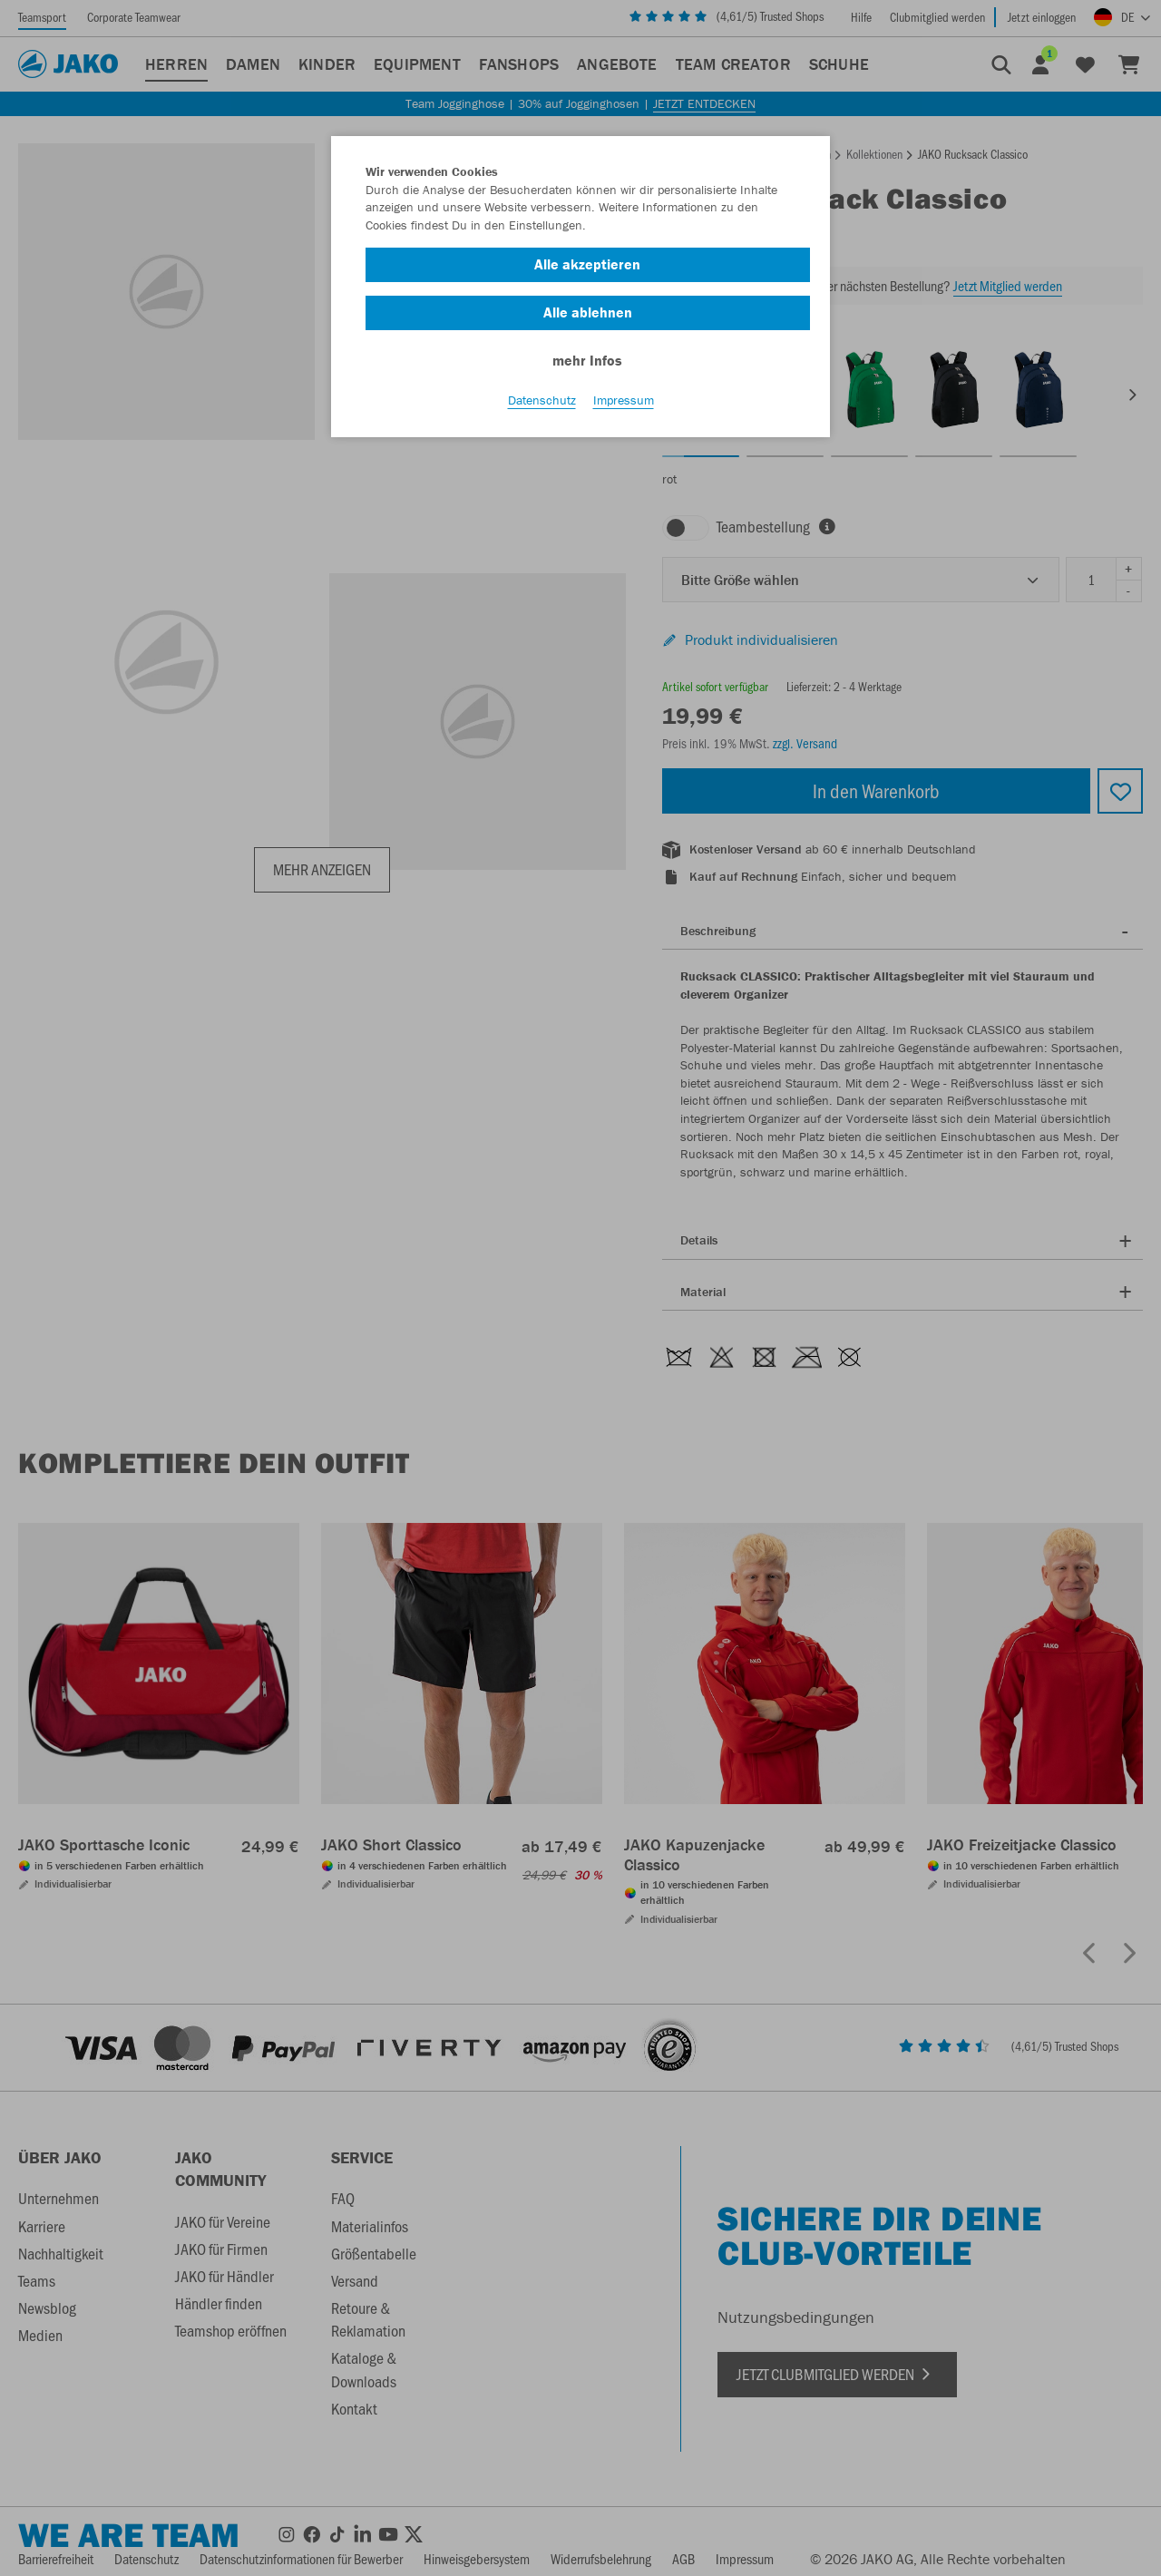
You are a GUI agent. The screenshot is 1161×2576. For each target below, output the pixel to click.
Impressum (623, 400)
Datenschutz (542, 400)
